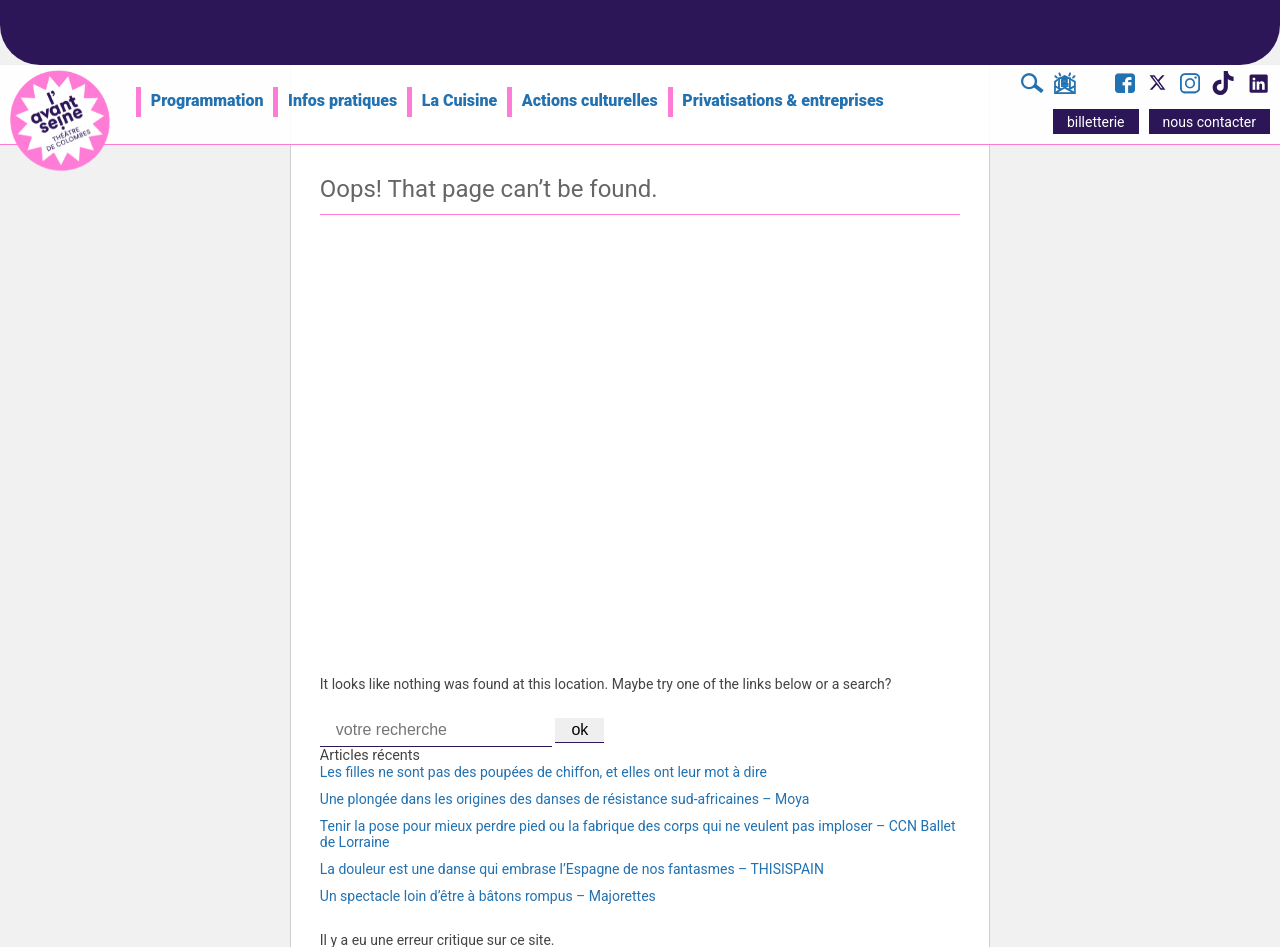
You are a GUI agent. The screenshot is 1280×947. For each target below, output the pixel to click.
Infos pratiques (342, 100)
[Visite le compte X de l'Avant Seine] (1157, 89)
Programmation (207, 100)
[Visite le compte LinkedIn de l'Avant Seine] (1257, 89)
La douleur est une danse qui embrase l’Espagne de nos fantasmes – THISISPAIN (572, 869)
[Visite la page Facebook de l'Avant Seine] (1125, 86)
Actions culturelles (590, 100)
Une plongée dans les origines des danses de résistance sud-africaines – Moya (564, 799)
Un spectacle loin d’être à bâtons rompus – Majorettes (488, 896)
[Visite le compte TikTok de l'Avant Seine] (1222, 89)
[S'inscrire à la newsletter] (1064, 87)
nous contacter (1209, 122)
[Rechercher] (1032, 86)
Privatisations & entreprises (783, 100)
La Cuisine (459, 100)
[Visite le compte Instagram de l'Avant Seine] (1190, 86)
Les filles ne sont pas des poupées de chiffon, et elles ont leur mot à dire (543, 772)
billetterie (1096, 122)
